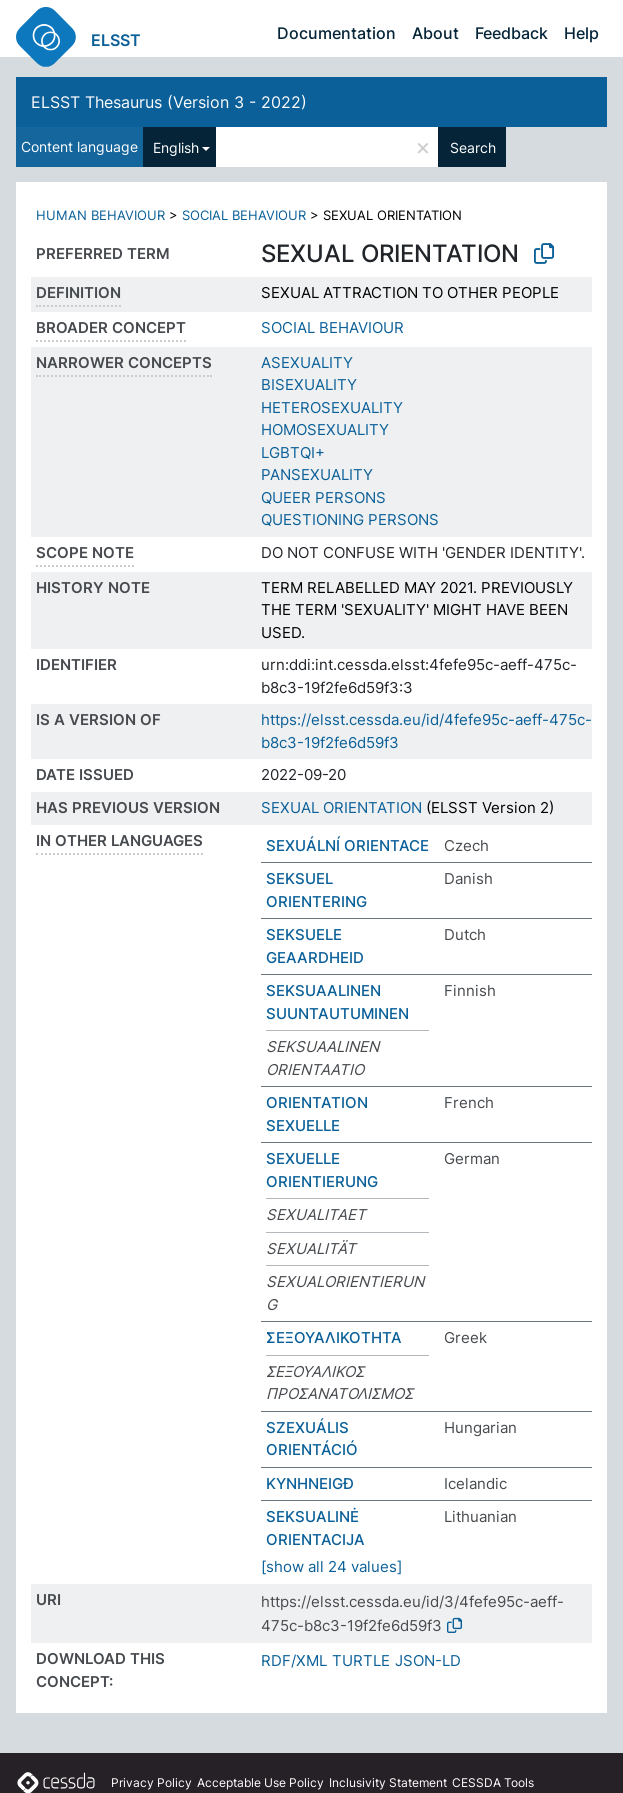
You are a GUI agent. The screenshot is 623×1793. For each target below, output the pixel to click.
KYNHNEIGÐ (310, 1483)
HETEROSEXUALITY (332, 407)
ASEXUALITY (307, 362)
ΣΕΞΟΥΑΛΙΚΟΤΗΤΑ (334, 1337)
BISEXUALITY (309, 384)
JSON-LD (428, 1660)
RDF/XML (294, 1660)
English (176, 147)
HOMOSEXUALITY (325, 429)
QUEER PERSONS (323, 497)
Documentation (336, 33)
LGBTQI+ (293, 452)
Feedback (511, 33)
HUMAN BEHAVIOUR (100, 215)
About (435, 33)
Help (581, 33)
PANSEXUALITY (317, 474)
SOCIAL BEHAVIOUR (244, 215)
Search (473, 147)
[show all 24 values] (331, 1566)
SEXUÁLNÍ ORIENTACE (347, 845)
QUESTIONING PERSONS (350, 519)
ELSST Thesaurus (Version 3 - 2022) (169, 102)
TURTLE (361, 1660)
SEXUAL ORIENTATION (341, 807)
